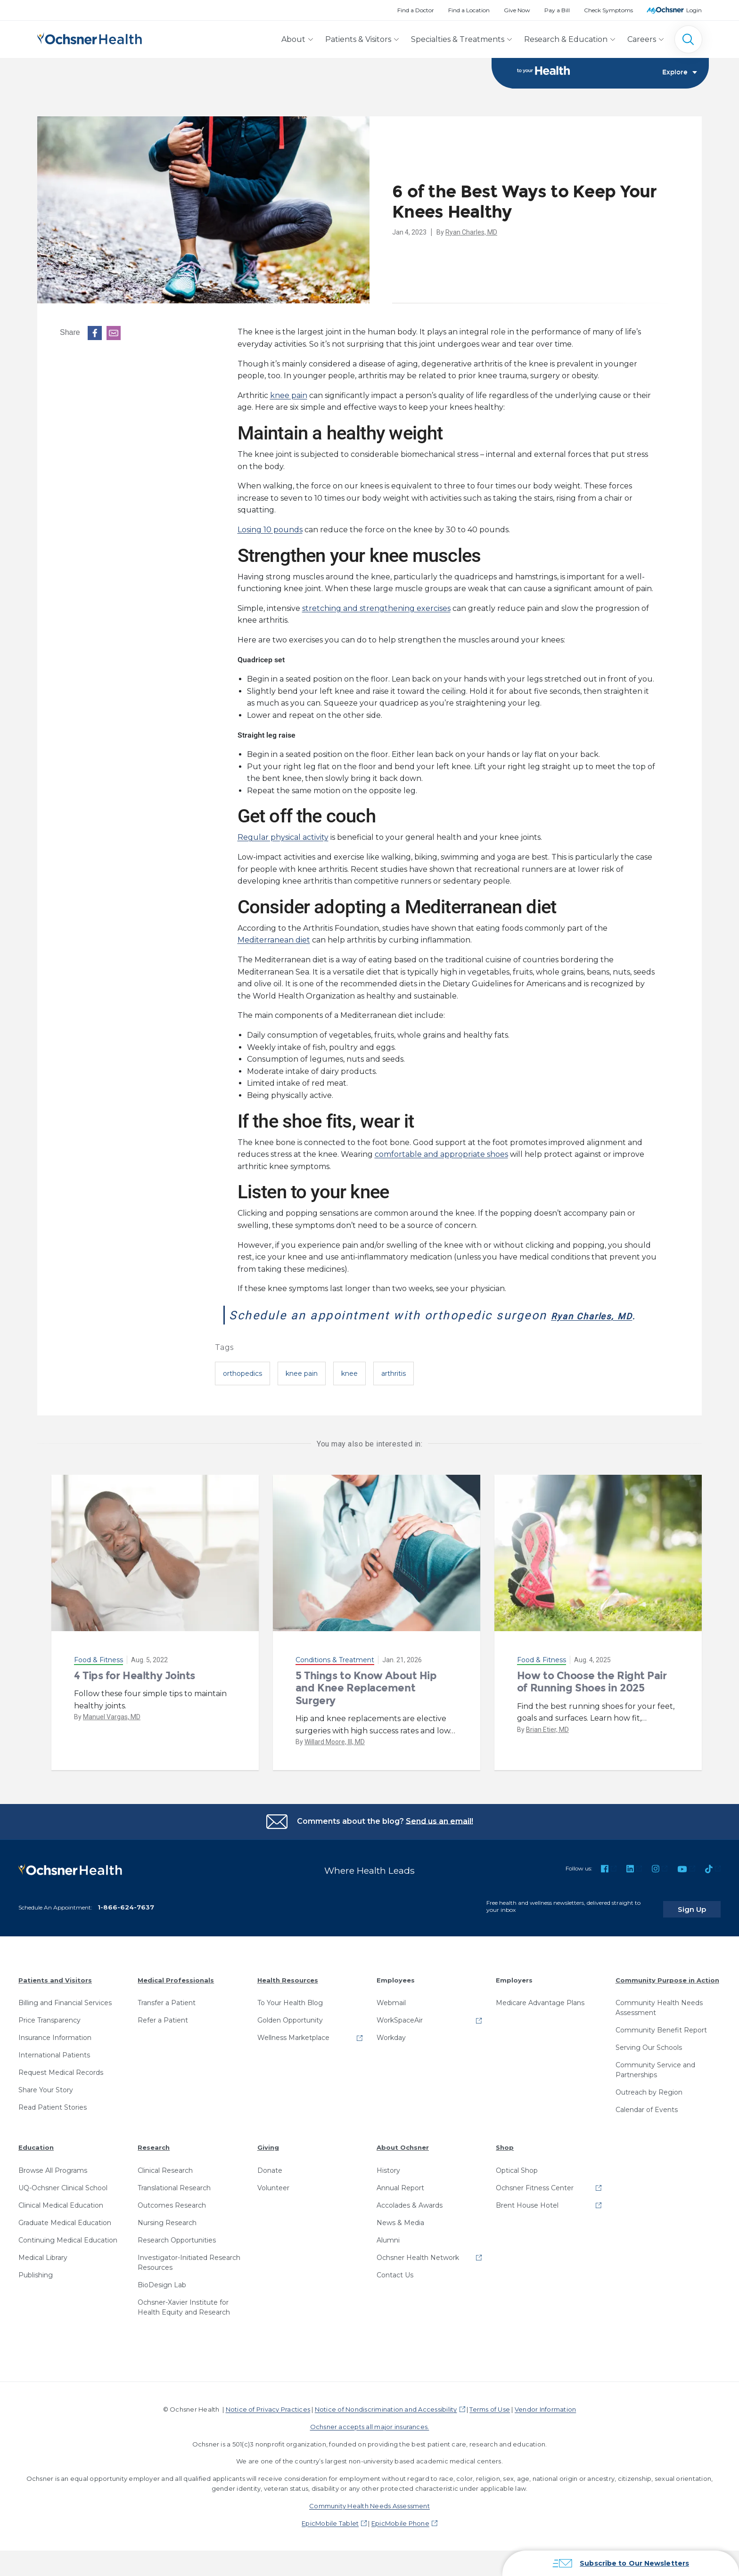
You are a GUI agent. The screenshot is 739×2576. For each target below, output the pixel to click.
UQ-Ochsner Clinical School (62, 2201)
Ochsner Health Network (418, 2271)
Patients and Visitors (55, 1993)
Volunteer (273, 2201)
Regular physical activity (283, 837)
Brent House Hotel (527, 2218)
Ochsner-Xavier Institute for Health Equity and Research (184, 2320)
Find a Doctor (415, 10)
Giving (268, 2160)
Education (36, 2160)
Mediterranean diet (274, 940)
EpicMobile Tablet (330, 2536)
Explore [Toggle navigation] (679, 73)
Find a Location (469, 10)
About (293, 39)
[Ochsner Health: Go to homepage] (89, 37)
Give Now (517, 10)
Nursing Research (167, 2236)
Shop (505, 2160)
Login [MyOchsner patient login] (694, 10)
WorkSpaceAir (400, 2033)
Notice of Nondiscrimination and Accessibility (386, 2422)
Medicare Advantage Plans (540, 2016)
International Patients (54, 2068)
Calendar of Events (647, 2123)
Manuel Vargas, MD (111, 1736)
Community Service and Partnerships (655, 2083)
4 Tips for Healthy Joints (134, 1695)
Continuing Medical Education (67, 2253)
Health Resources (287, 1993)
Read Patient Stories (52, 2120)
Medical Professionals (176, 1993)
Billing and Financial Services (65, 2016)
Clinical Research (165, 2183)
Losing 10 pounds (270, 530)
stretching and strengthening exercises (376, 608)
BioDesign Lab (162, 2298)
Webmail (391, 2016)
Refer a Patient (163, 2033)
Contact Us (395, 2288)
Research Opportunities (177, 2253)
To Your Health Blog (290, 2016)
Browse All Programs (52, 2183)
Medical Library (42, 2271)
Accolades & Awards (410, 2218)
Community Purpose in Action (667, 1993)
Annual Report (400, 2201)
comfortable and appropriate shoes (441, 1154)
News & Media (400, 2236)
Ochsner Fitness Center (535, 2201)
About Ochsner (403, 2160)
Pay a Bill (557, 10)
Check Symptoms (608, 10)
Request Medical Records (60, 2085)
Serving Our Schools (649, 2060)
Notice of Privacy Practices (268, 2422)
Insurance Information (54, 2051)
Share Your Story (45, 2103)
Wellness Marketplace (293, 2051)
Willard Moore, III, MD (334, 1761)
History (388, 2183)
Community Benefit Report (661, 2043)
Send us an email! (439, 1840)
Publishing (35, 2288)
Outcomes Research (172, 2218)
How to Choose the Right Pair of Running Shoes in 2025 (592, 1701)
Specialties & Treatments (457, 39)
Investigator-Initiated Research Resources (189, 2276)
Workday (391, 2051)
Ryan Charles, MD (471, 232)
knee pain (288, 395)
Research (154, 2160)
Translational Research (174, 2201)
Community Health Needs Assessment (659, 2021)
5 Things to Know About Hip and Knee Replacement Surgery (366, 1707)
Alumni (388, 2253)
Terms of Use (489, 2422)
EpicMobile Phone (400, 2536)
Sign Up (703, 1922)
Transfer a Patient (167, 2016)
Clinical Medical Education (60, 2218)
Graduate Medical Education (64, 2236)
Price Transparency (49, 2033)
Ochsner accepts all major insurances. (369, 2440)
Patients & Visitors (358, 39)
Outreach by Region (649, 2105)
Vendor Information (545, 2422)
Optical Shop (517, 2183)
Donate (269, 2183)
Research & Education (566, 39)
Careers (641, 39)
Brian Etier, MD (547, 1749)
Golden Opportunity (290, 2033)
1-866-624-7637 (126, 1920)
